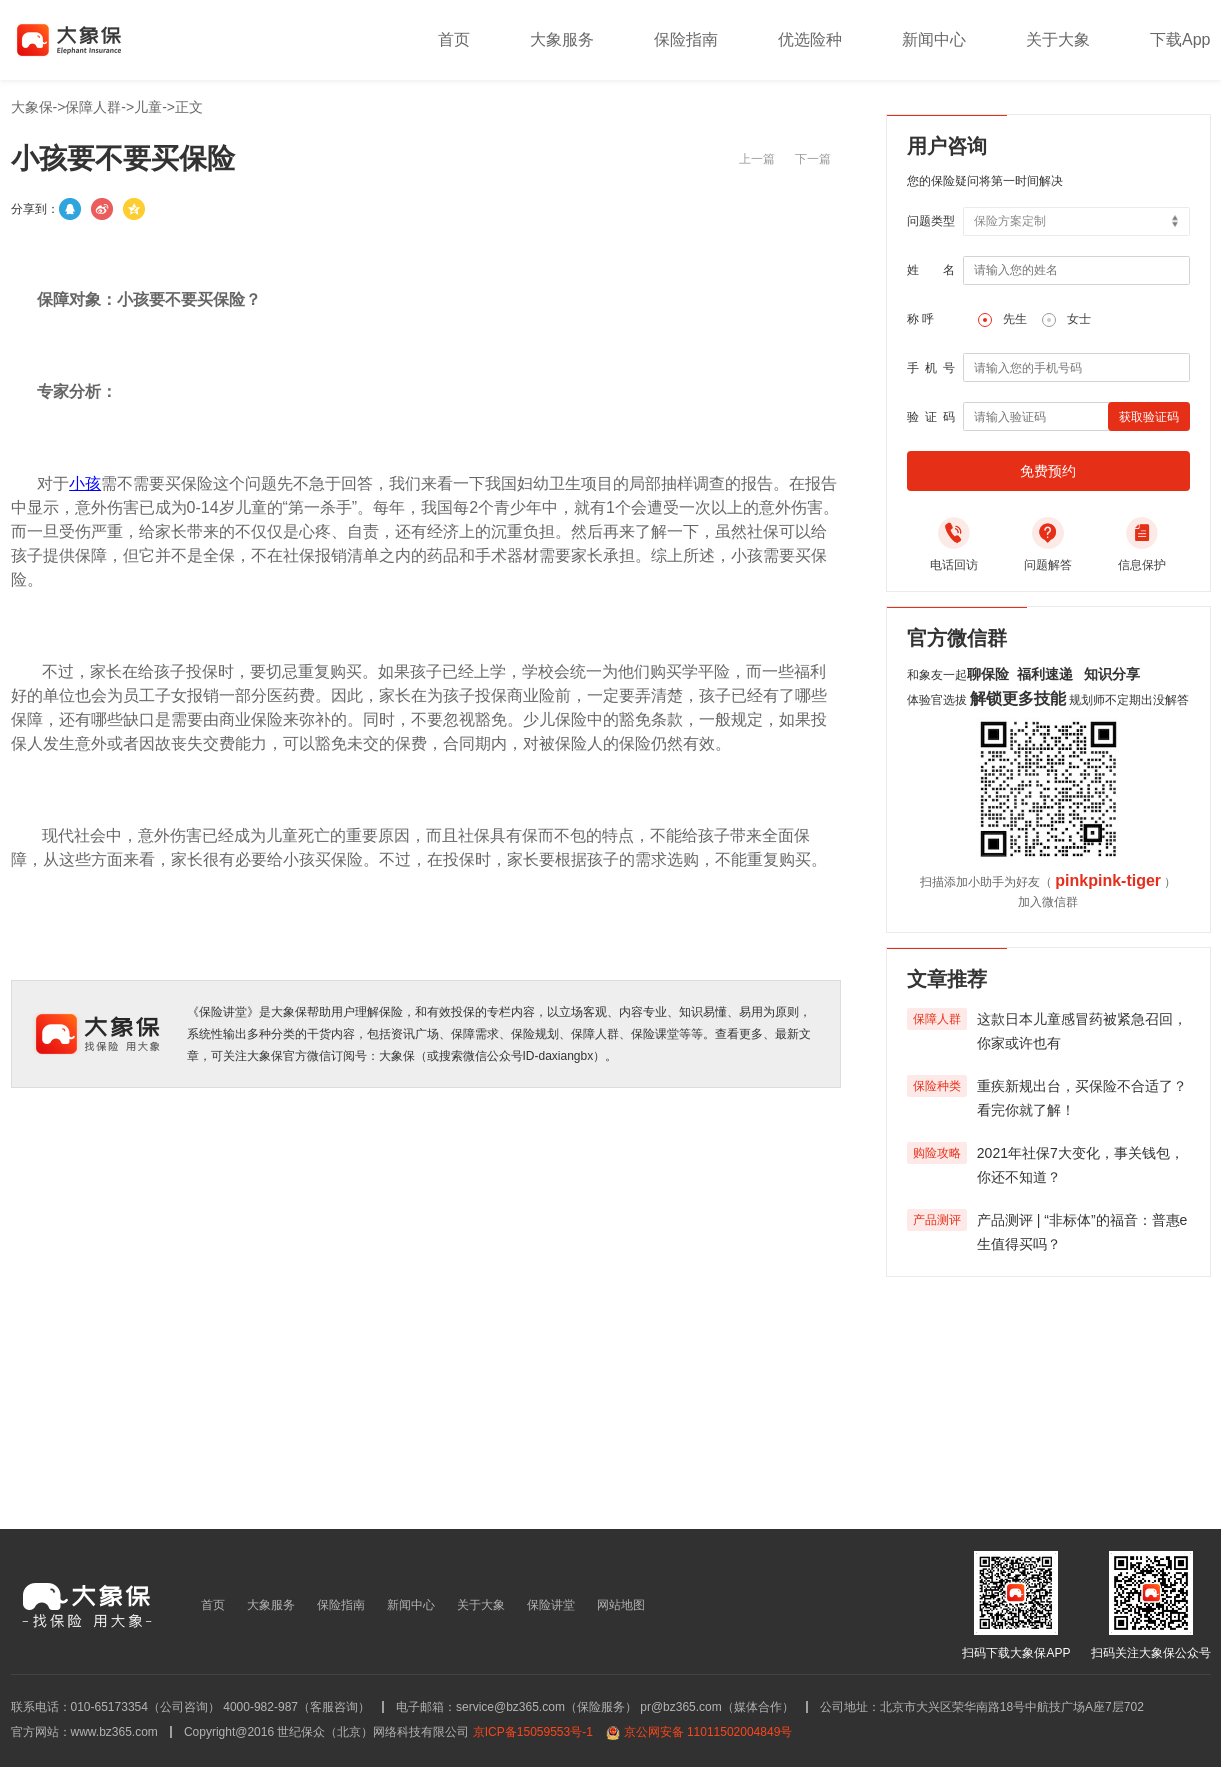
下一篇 (813, 159)
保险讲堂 (551, 1605)
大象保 (32, 107)
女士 (1079, 319)
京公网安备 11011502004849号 (708, 1732)
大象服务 (562, 39)
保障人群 (93, 107)
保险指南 (686, 39)
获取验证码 (1149, 417)
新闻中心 (934, 39)
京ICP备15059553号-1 (533, 1732)
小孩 (85, 483)
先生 (1015, 319)
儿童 (148, 107)
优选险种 (810, 39)
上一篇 (757, 159)
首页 (454, 39)
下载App (1180, 39)
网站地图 (621, 1605)
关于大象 (1058, 39)
